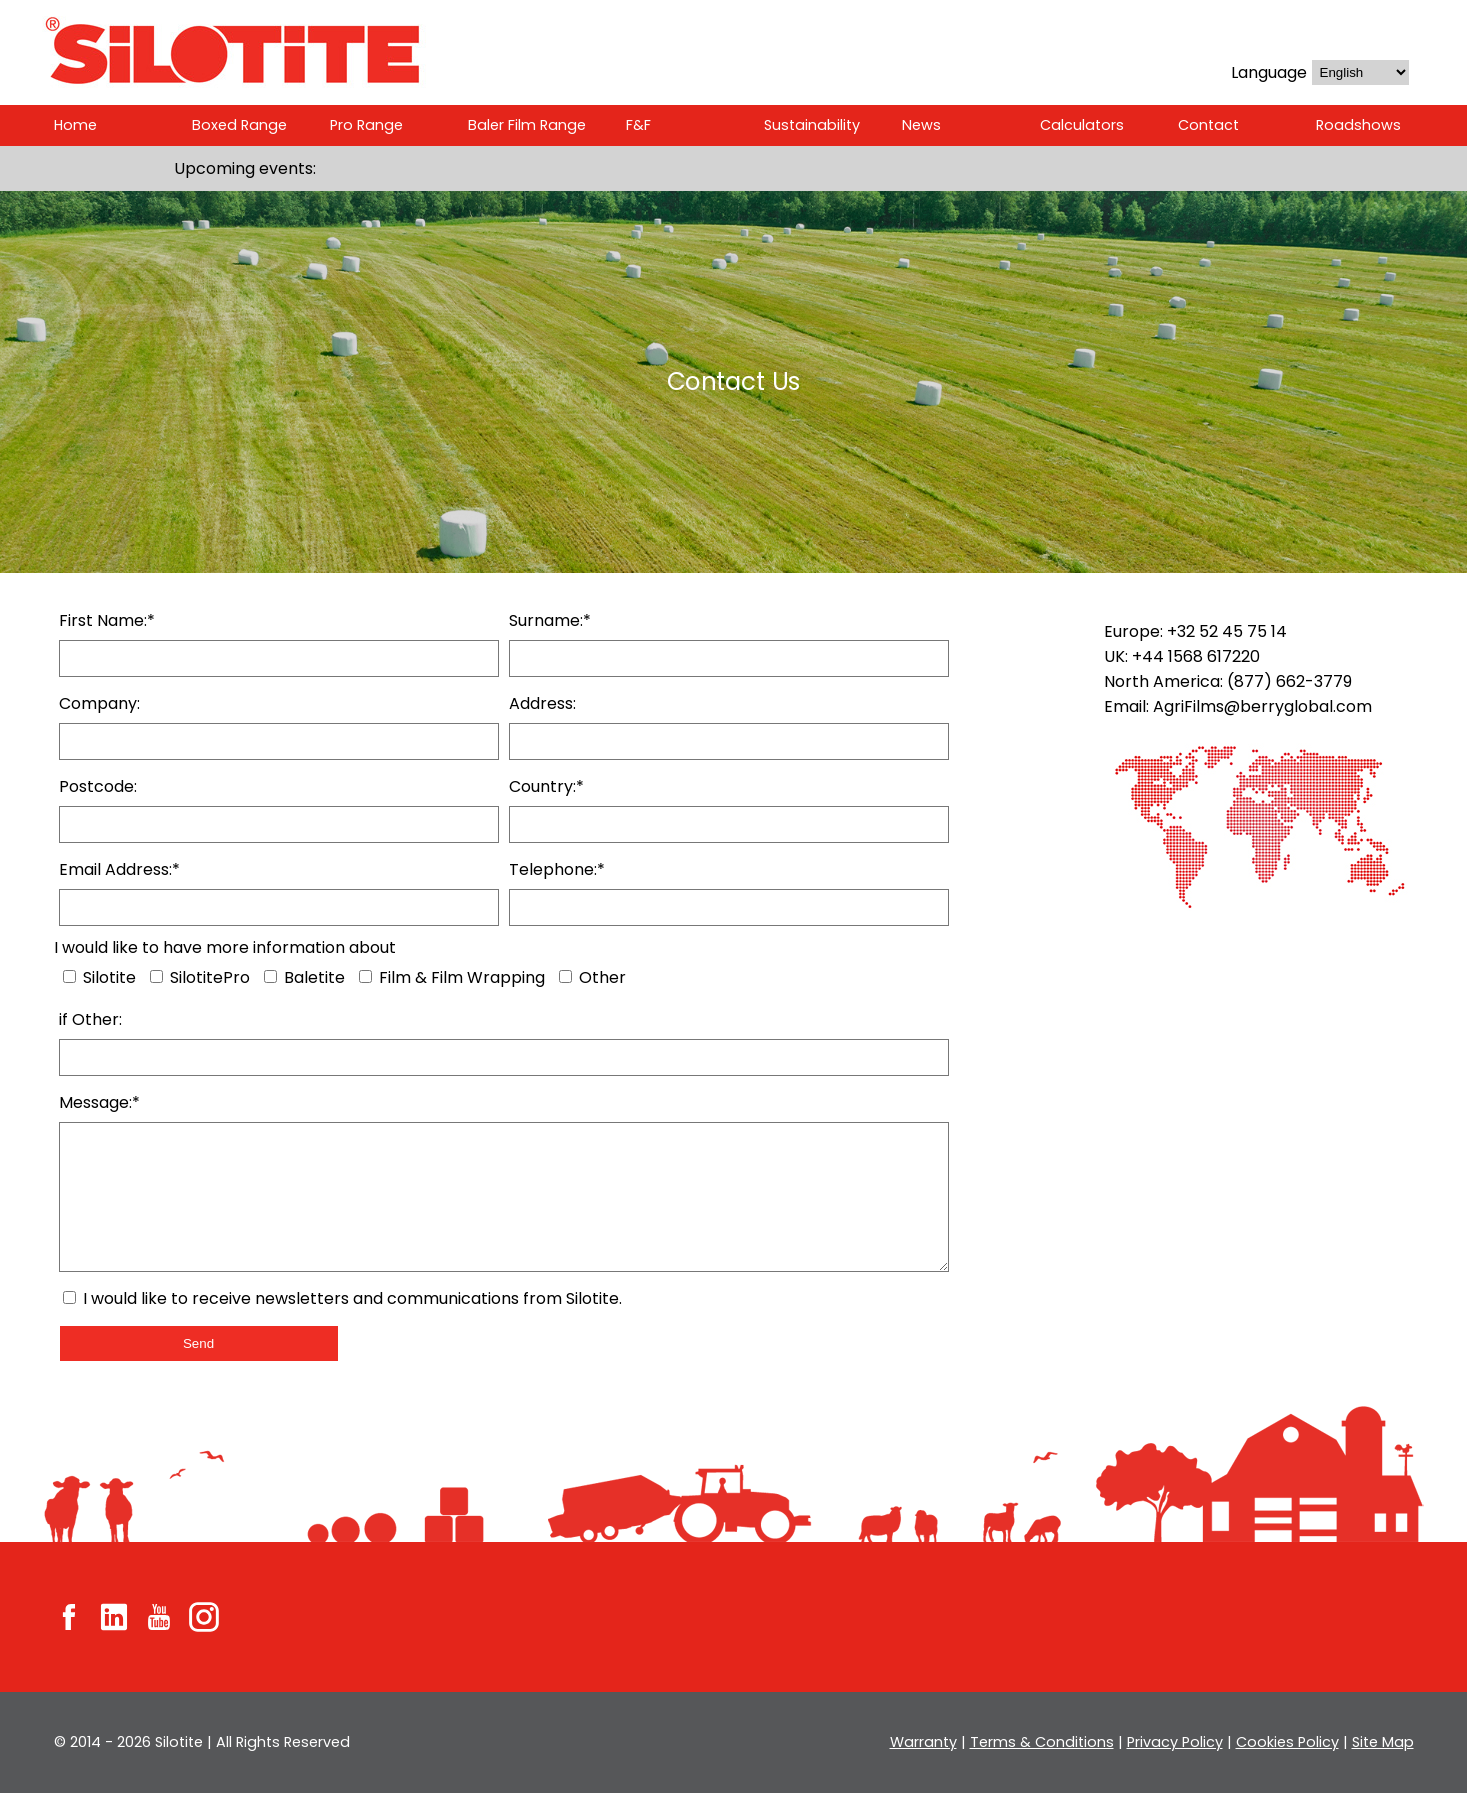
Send (198, 1343)
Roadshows (1357, 125)
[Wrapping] (363, 976)
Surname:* (551, 620)
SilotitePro (199, 977)
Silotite (99, 977)
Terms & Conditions (1046, 1742)
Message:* (100, 1102)
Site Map (1383, 1742)
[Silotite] (69, 976)
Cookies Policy (1289, 1742)
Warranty (931, 1742)
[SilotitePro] (156, 976)
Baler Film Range (527, 125)
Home (75, 125)
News (921, 125)
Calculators (1081, 125)
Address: (543, 703)
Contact (1207, 125)
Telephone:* (556, 869)
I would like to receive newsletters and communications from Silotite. (345, 1298)
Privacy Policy (1177, 1742)
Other (592, 977)
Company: (100, 703)
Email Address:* (121, 869)
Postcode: (98, 786)
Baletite (303, 977)
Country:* (546, 786)
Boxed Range (238, 125)
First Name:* (107, 620)
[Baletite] (269, 976)
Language (1266, 72)
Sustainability (812, 125)
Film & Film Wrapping (451, 977)
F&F (639, 125)
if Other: (89, 1019)
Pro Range (365, 125)
